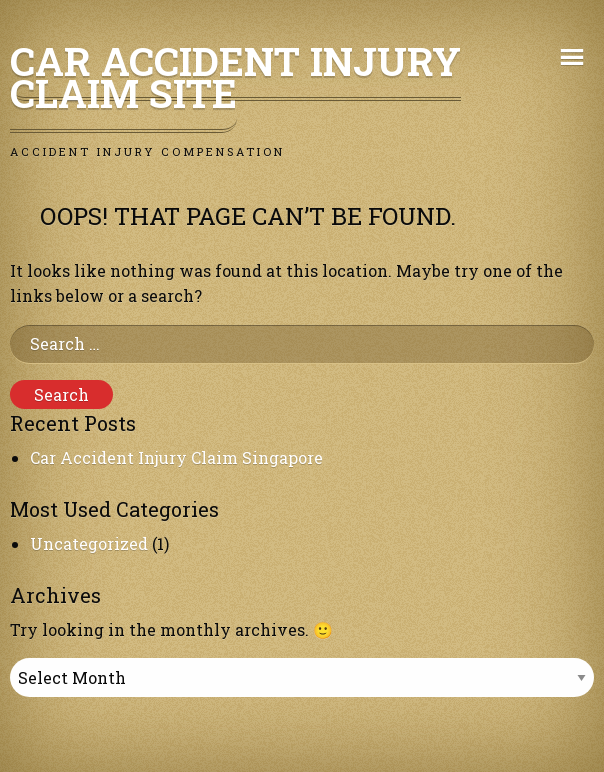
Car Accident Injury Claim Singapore (176, 457)
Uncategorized (89, 543)
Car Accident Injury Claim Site (235, 77)
